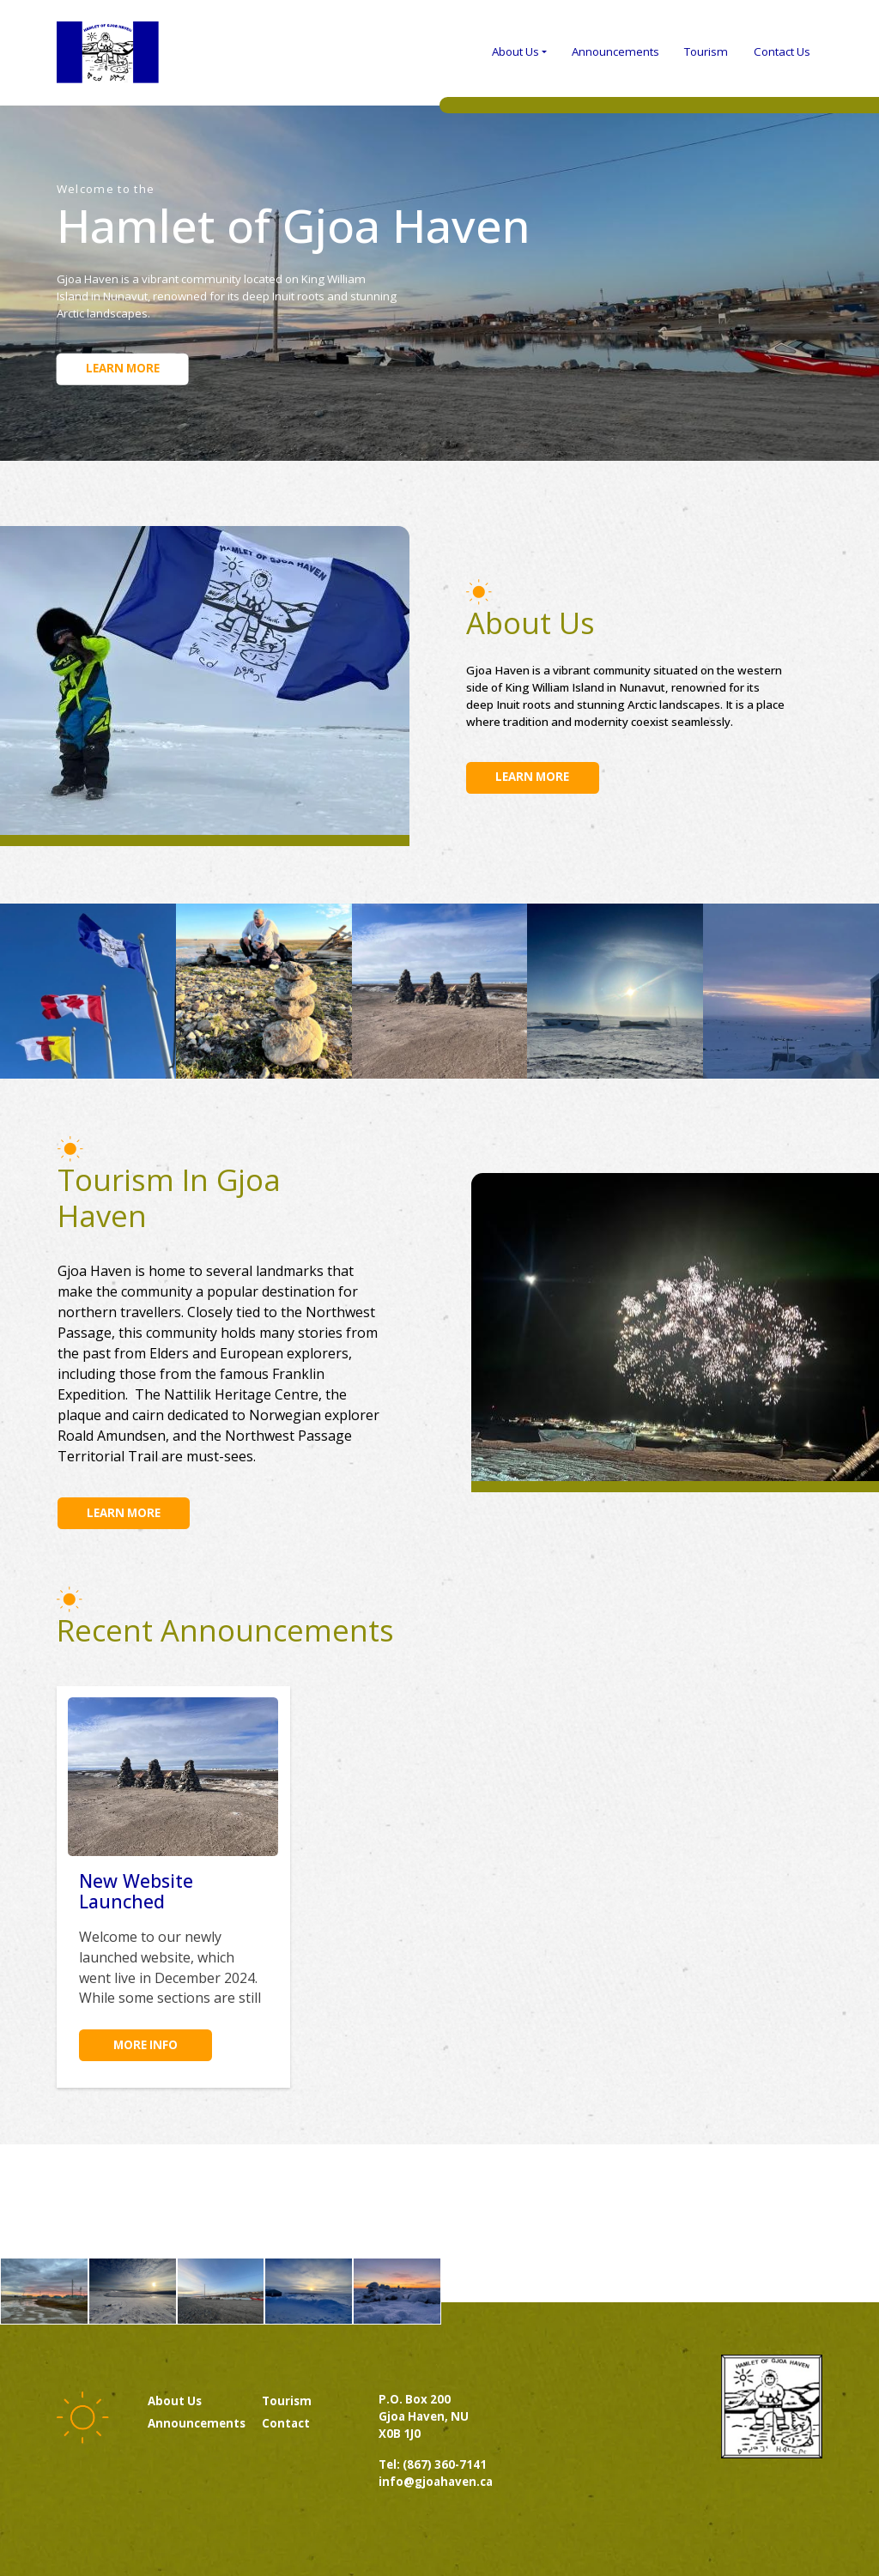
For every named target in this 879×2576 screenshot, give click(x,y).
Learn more (123, 368)
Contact (286, 2423)
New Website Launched (136, 1891)
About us (175, 2401)
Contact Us (782, 51)
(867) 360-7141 (445, 2464)
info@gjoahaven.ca (436, 2481)
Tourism (706, 51)
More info (145, 2045)
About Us (515, 51)
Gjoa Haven (108, 52)
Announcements (615, 51)
